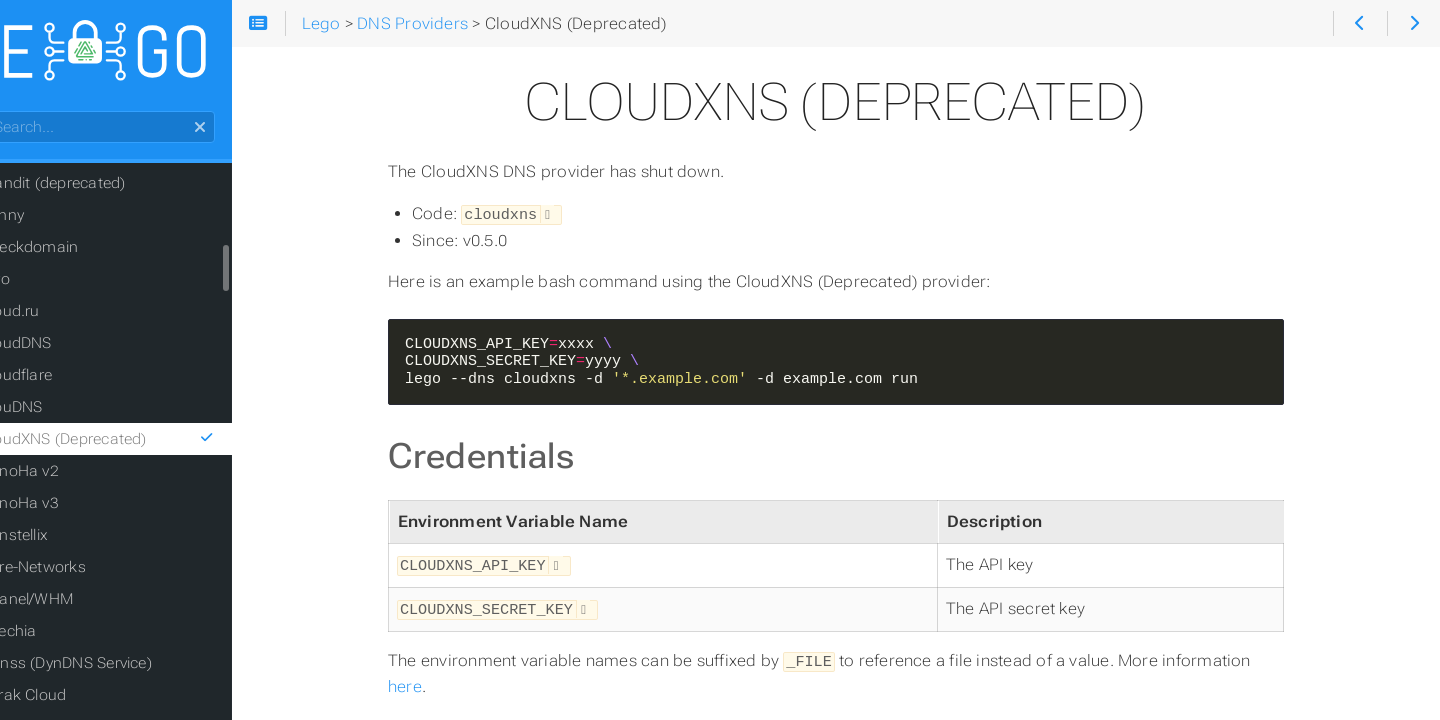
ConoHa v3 (71, 508)
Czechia (60, 636)
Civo (47, 284)
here (439, 681)
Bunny (54, 220)
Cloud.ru (62, 316)
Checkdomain (81, 252)
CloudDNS (68, 348)
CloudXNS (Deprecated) (157, 444)
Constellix (66, 540)
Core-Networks (85, 572)
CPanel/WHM (78, 604)
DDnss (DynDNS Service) (118, 668)
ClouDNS (63, 412)
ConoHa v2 (71, 476)
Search (17, 116)
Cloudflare (68, 380)
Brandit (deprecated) (105, 188)
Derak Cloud (75, 700)
